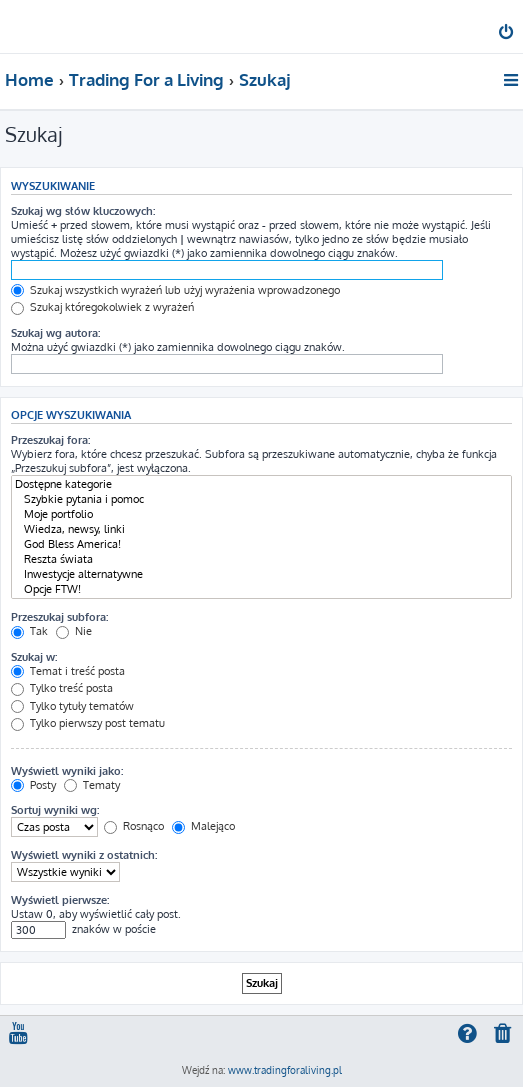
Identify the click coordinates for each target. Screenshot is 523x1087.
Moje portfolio (261, 514)
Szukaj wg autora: (55, 333)
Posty (33, 785)
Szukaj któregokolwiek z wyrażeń (102, 307)
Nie (74, 631)
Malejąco (203, 826)
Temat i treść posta (68, 671)
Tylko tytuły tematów (72, 706)
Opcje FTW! (261, 589)
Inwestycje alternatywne (261, 574)
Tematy (92, 785)
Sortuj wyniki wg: (55, 810)
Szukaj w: (34, 657)
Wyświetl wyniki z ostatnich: (84, 855)
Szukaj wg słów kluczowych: (83, 211)
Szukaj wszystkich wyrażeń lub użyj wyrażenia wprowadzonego (175, 290)
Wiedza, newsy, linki (261, 529)
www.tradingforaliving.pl (285, 1070)
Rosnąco (134, 826)
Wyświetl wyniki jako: (67, 771)
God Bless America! (261, 544)
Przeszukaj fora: (50, 440)
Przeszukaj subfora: (59, 617)
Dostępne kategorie (261, 484)
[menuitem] (507, 34)
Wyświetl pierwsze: (60, 900)
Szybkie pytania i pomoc (261, 499)
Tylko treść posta (62, 688)
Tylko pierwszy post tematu (88, 723)
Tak (29, 631)
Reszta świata (261, 559)
